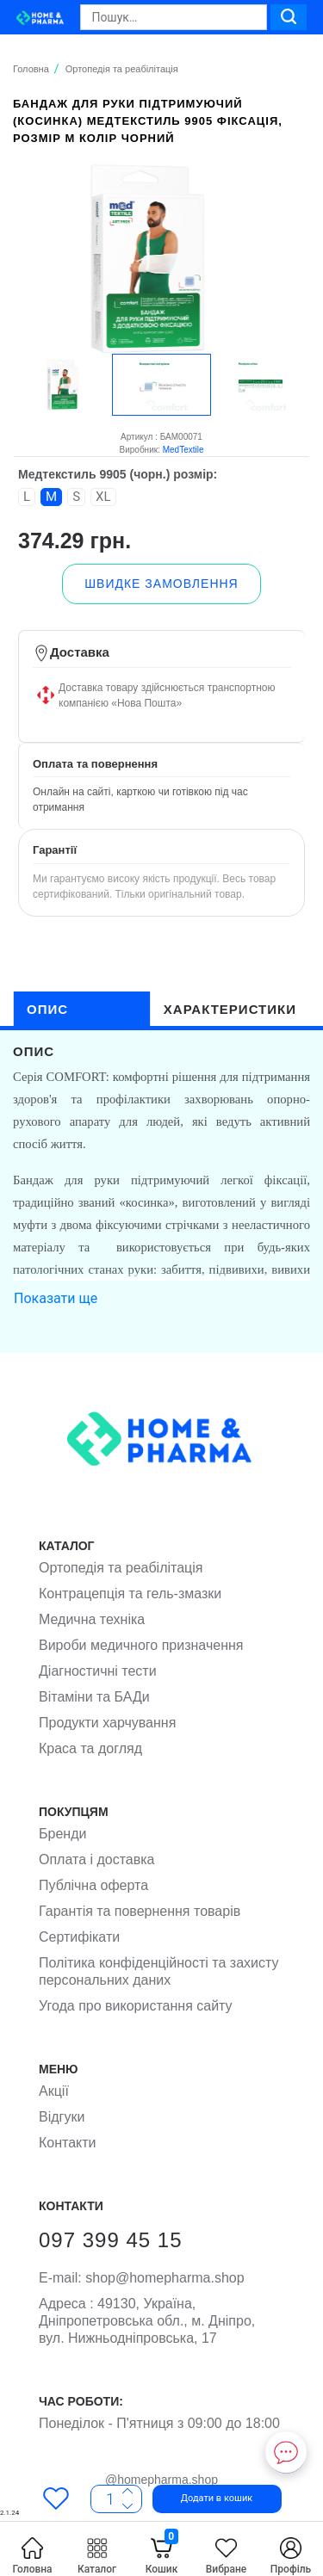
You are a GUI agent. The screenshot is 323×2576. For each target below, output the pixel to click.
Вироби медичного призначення (141, 1645)
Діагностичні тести (98, 1671)
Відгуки (61, 2117)
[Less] (127, 2491)
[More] (127, 2504)
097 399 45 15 (110, 2240)
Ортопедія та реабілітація (120, 1567)
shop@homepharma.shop (142, 2277)
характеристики (230, 1009)
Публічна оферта (93, 1885)
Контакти (67, 2142)
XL (103, 496)
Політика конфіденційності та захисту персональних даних (159, 1971)
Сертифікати (79, 1937)
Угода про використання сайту (136, 2005)
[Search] (173, 17)
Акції (54, 2091)
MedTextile (183, 449)
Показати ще (55, 1298)
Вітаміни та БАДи (94, 1697)
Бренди (62, 1833)
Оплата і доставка (97, 1859)
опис (47, 1009)
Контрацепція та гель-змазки (130, 1593)
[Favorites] (56, 2497)
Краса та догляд (90, 1748)
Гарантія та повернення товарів (139, 1911)
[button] (193, 2498)
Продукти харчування (107, 1722)
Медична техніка (92, 1619)
